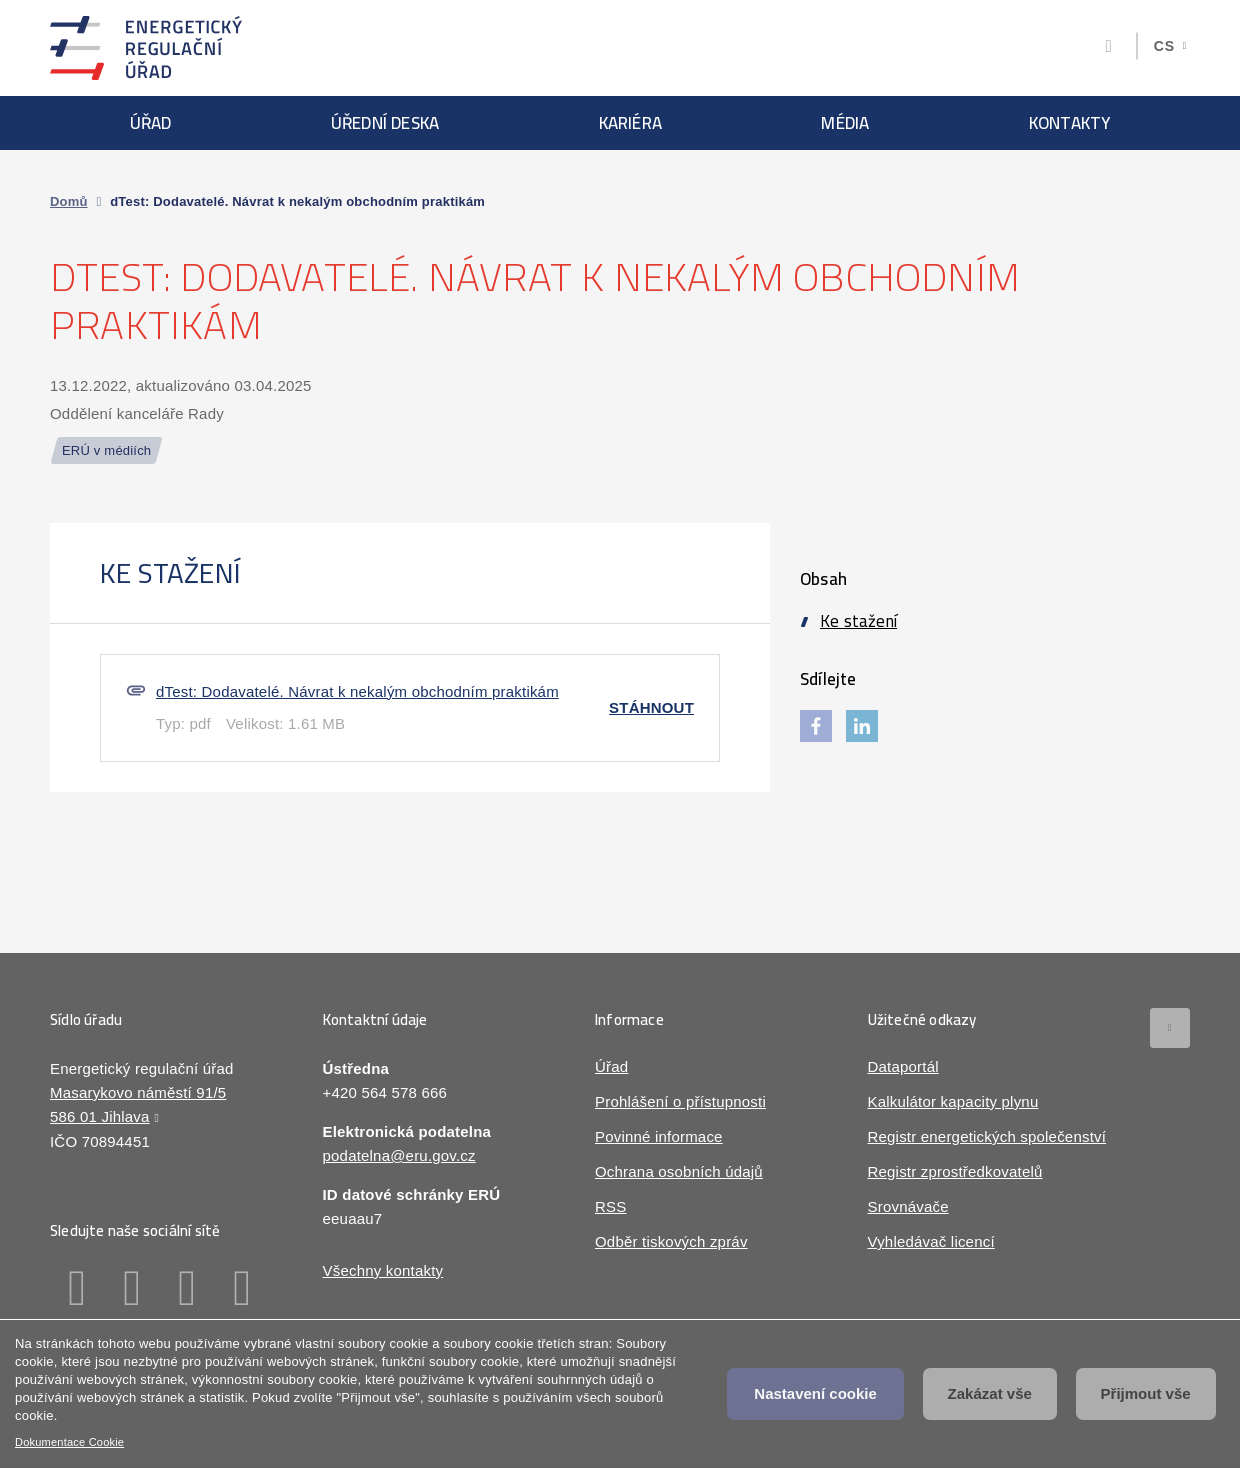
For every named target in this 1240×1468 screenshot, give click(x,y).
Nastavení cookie (815, 1393)
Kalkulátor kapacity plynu (953, 1101)
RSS (610, 1206)
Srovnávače (908, 1206)
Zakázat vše (990, 1393)
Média (845, 123)
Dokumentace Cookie (69, 1442)
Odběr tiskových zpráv (671, 1241)
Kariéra (630, 123)
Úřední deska (385, 123)
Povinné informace (659, 1136)
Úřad (151, 123)
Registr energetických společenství (987, 1136)
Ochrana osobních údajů (679, 1171)
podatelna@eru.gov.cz (399, 1155)
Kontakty (1070, 123)
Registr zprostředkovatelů (955, 1171)
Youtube (242, 1288)
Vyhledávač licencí (931, 1241)
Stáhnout (651, 707)
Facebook (77, 1288)
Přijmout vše (1146, 1393)
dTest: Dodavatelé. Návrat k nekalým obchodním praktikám (357, 691)
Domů (69, 201)
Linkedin (132, 1288)
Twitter (187, 1288)
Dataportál (903, 1066)
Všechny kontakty (383, 1270)
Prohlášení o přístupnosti (680, 1101)
